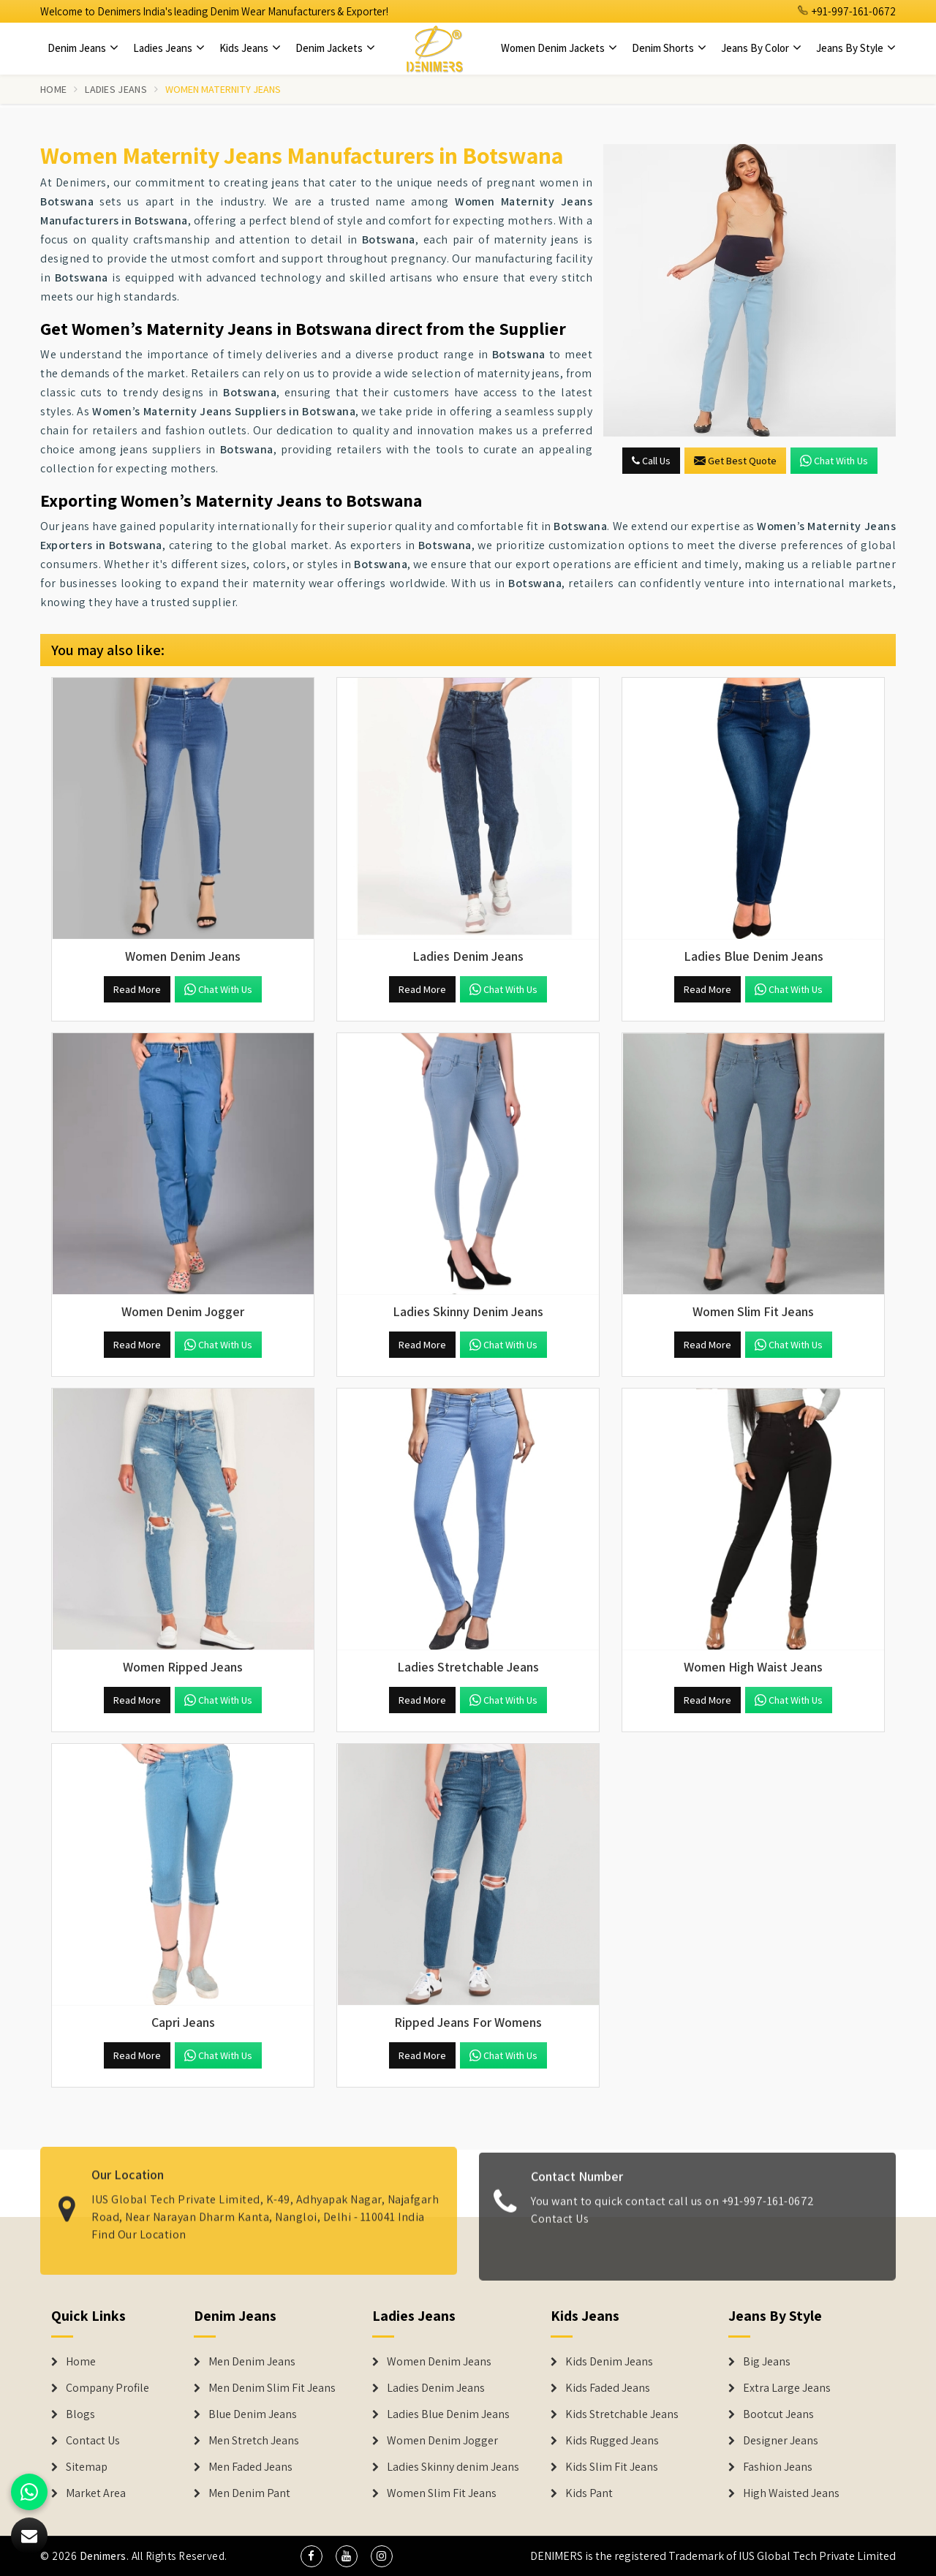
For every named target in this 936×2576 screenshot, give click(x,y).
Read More (137, 989)
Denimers (103, 2556)
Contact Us (560, 2229)
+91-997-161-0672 (847, 11)
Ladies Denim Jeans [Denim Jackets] (436, 2388)
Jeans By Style (856, 48)
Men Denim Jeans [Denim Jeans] (251, 2362)
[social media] (311, 2556)
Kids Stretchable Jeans (622, 2414)
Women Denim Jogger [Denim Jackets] (442, 2441)
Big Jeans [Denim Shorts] (766, 2362)
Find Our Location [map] (138, 2223)
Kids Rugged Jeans (612, 2441)
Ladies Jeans (169, 48)
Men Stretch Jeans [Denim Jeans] (253, 2441)
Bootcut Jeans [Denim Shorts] (778, 2414)
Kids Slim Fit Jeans (611, 2467)
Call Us (651, 460)
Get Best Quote (735, 460)
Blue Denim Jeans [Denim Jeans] (252, 2414)
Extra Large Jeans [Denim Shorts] (787, 2388)
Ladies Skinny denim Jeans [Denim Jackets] (453, 2467)
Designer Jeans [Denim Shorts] (780, 2441)
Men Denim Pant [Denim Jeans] (249, 2493)
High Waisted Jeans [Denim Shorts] (791, 2493)
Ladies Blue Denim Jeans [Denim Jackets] (448, 2414)
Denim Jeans (83, 48)
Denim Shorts (669, 48)
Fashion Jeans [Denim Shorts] (777, 2467)
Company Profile (107, 2388)
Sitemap (86, 2467)
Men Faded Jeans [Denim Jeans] (250, 2467)
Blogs (80, 2414)
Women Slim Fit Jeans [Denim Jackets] (442, 2493)
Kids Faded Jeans (607, 2388)
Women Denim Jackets (559, 48)
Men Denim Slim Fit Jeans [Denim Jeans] (272, 2388)
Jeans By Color (761, 48)
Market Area (96, 2493)
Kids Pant (589, 2493)
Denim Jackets (335, 48)
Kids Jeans (250, 48)
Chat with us (834, 460)
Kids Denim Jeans (609, 2362)
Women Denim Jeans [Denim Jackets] (439, 2362)
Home (53, 89)
